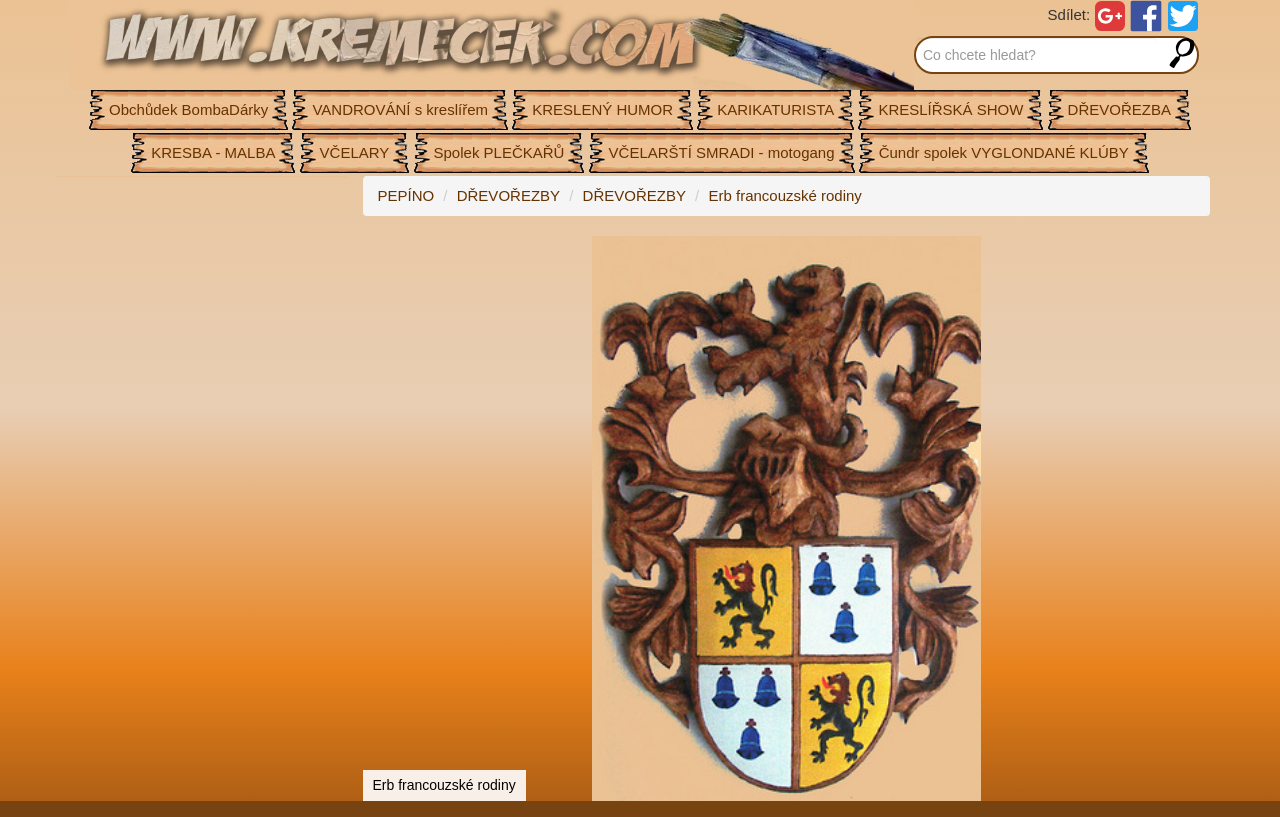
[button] (1192, 254)
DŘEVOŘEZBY (508, 195)
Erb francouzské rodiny (784, 195)
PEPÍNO (406, 195)
